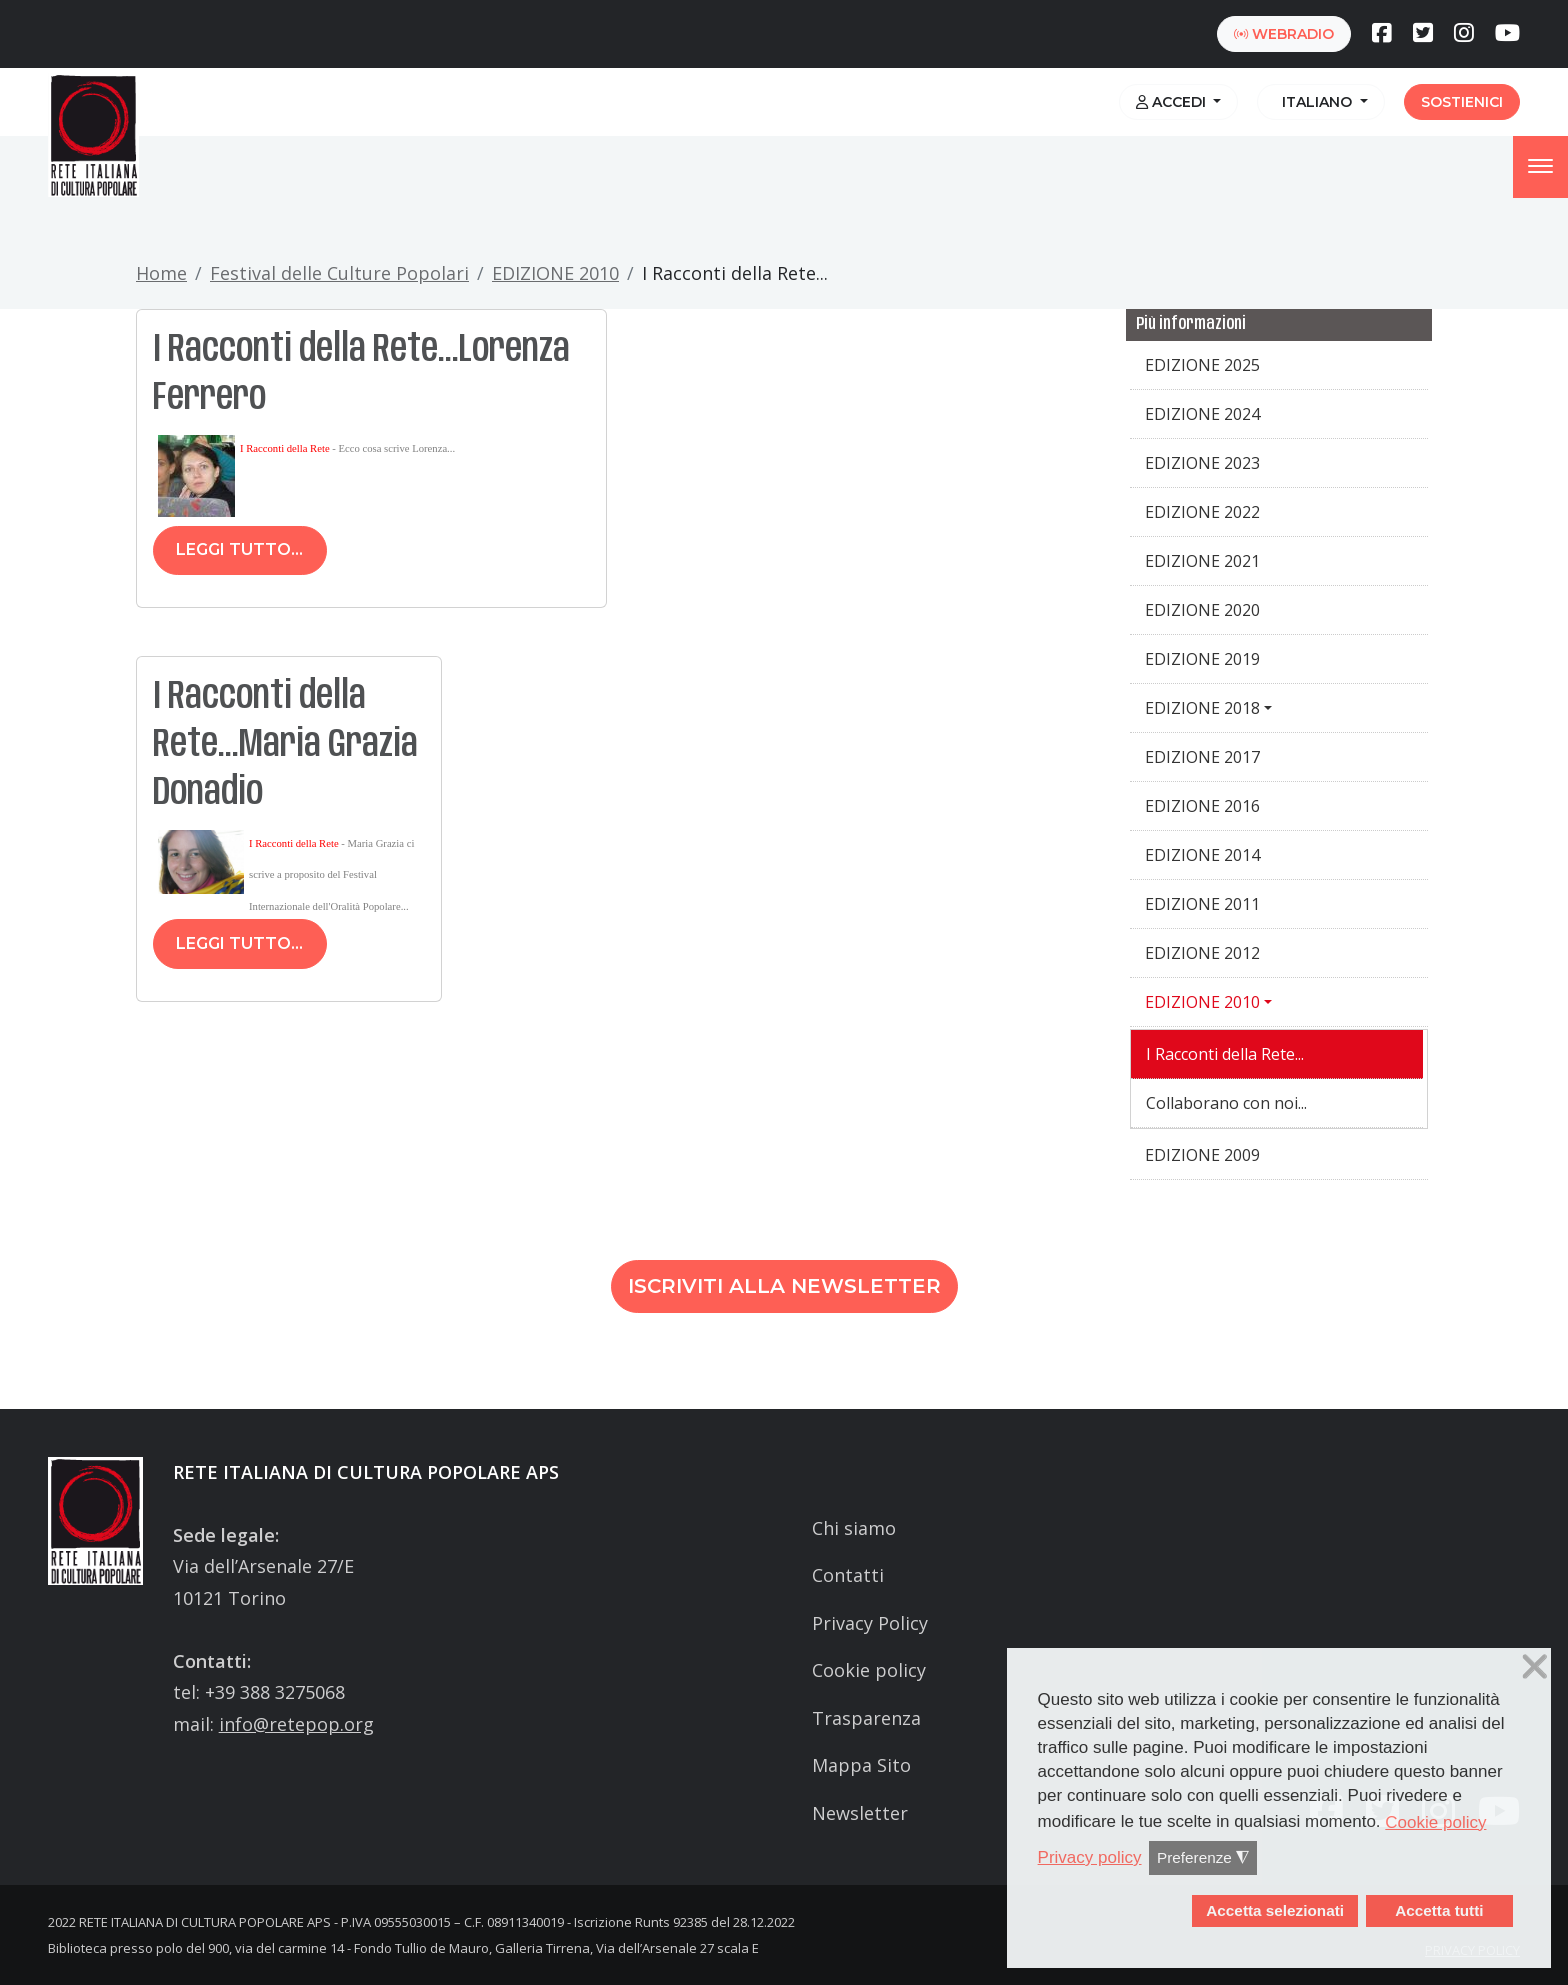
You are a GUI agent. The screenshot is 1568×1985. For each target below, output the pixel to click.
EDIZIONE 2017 (1202, 757)
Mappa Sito (861, 1765)
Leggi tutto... (239, 549)
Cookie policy (869, 1670)
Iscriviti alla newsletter (784, 1286)
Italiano (1315, 102)
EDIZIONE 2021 (1202, 561)
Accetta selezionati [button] (1275, 1910)
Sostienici (1462, 102)
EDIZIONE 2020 (1202, 610)
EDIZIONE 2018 (1202, 708)
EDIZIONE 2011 (1202, 904)
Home (161, 273)
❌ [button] (1535, 1667)
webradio (1284, 34)
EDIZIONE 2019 (1202, 659)
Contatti (848, 1575)
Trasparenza (866, 1718)
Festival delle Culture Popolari (339, 273)
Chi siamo (854, 1528)
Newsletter (860, 1813)
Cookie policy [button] (1435, 1822)
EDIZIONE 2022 (1202, 512)
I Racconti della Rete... (1225, 1054)
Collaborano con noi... (1226, 1103)
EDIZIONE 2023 (1202, 463)
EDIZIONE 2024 (1202, 414)
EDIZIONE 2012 (1202, 953)
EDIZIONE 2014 (1202, 855)
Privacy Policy (870, 1623)
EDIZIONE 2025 (1202, 365)
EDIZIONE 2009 (1202, 1155)
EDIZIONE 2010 (555, 273)
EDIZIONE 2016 (1202, 806)
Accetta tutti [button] (1439, 1910)
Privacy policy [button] (1090, 1857)
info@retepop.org (296, 1724)
